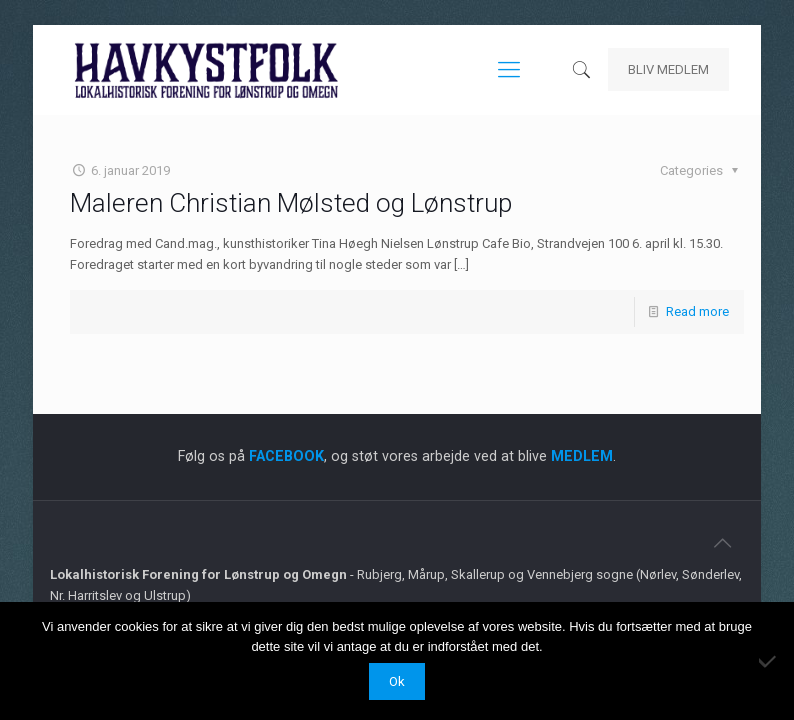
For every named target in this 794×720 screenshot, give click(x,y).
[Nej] (769, 661)
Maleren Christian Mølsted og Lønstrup (291, 203)
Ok (397, 681)
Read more (697, 311)
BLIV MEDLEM (668, 69)
